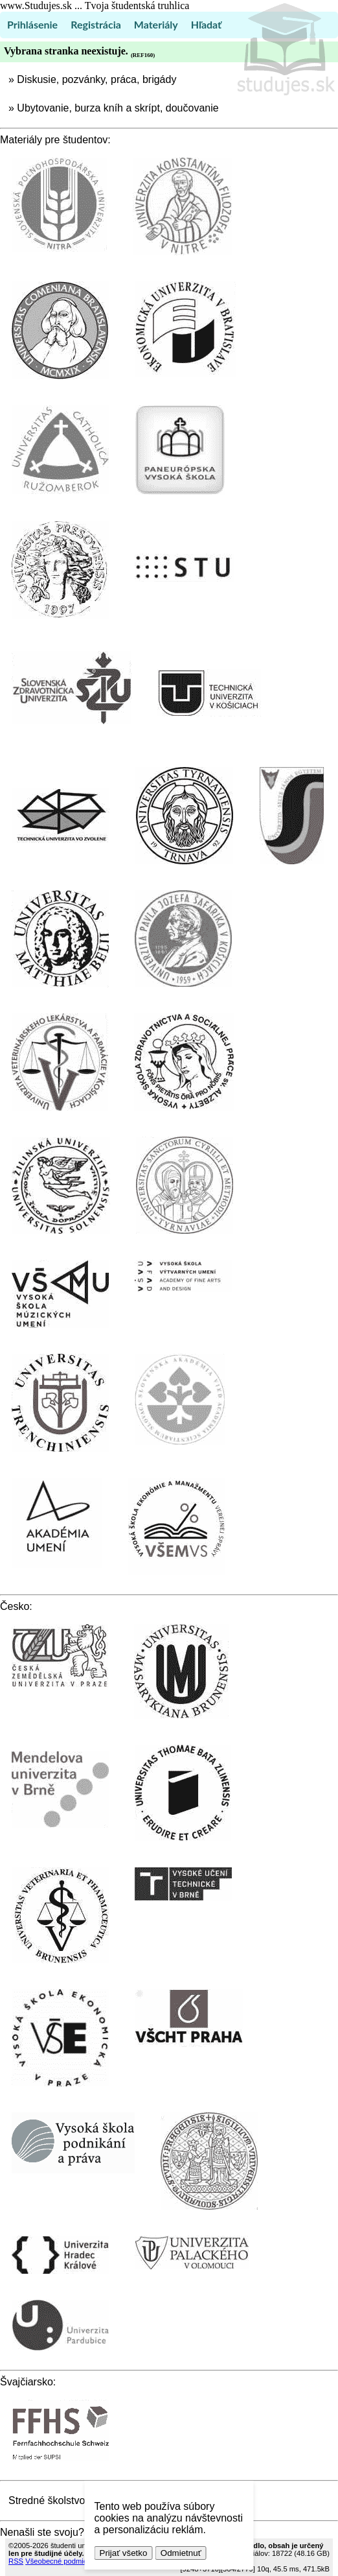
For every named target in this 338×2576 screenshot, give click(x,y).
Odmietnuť (181, 2553)
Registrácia (96, 24)
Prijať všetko (124, 2553)
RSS (15, 2561)
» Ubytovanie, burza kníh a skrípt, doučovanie (113, 107)
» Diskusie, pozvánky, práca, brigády (92, 79)
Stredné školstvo (46, 2500)
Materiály (156, 24)
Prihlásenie (32, 24)
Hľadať (206, 24)
